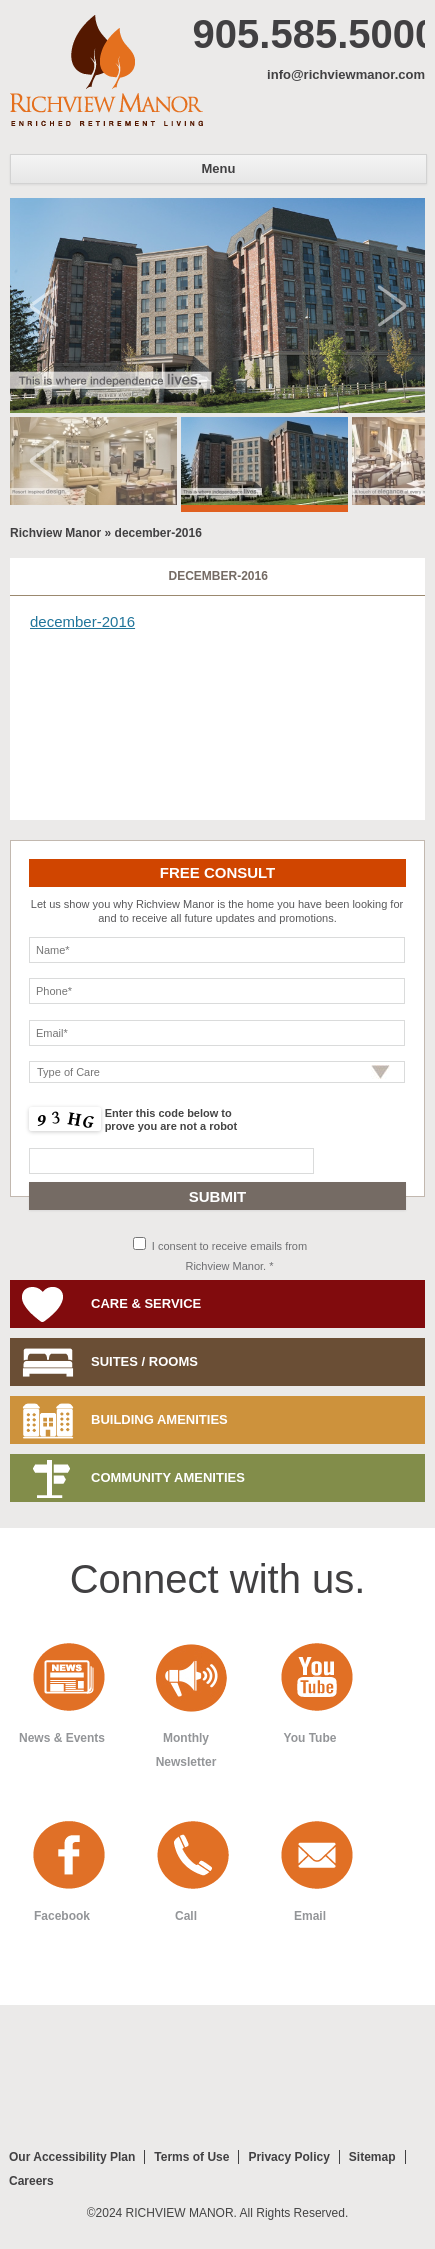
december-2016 (217, 576)
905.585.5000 (309, 34)
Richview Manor (106, 70)
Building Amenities (159, 1419)
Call (186, 1916)
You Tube (310, 1738)
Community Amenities (168, 1477)
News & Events (62, 1738)
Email (310, 1916)
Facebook (62, 1916)
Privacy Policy (288, 2157)
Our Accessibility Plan (72, 2157)
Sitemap (372, 2157)
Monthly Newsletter (186, 1750)
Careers (31, 2181)
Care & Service (146, 1303)
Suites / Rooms (144, 1361)
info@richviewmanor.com (346, 74)
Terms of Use (191, 2157)
